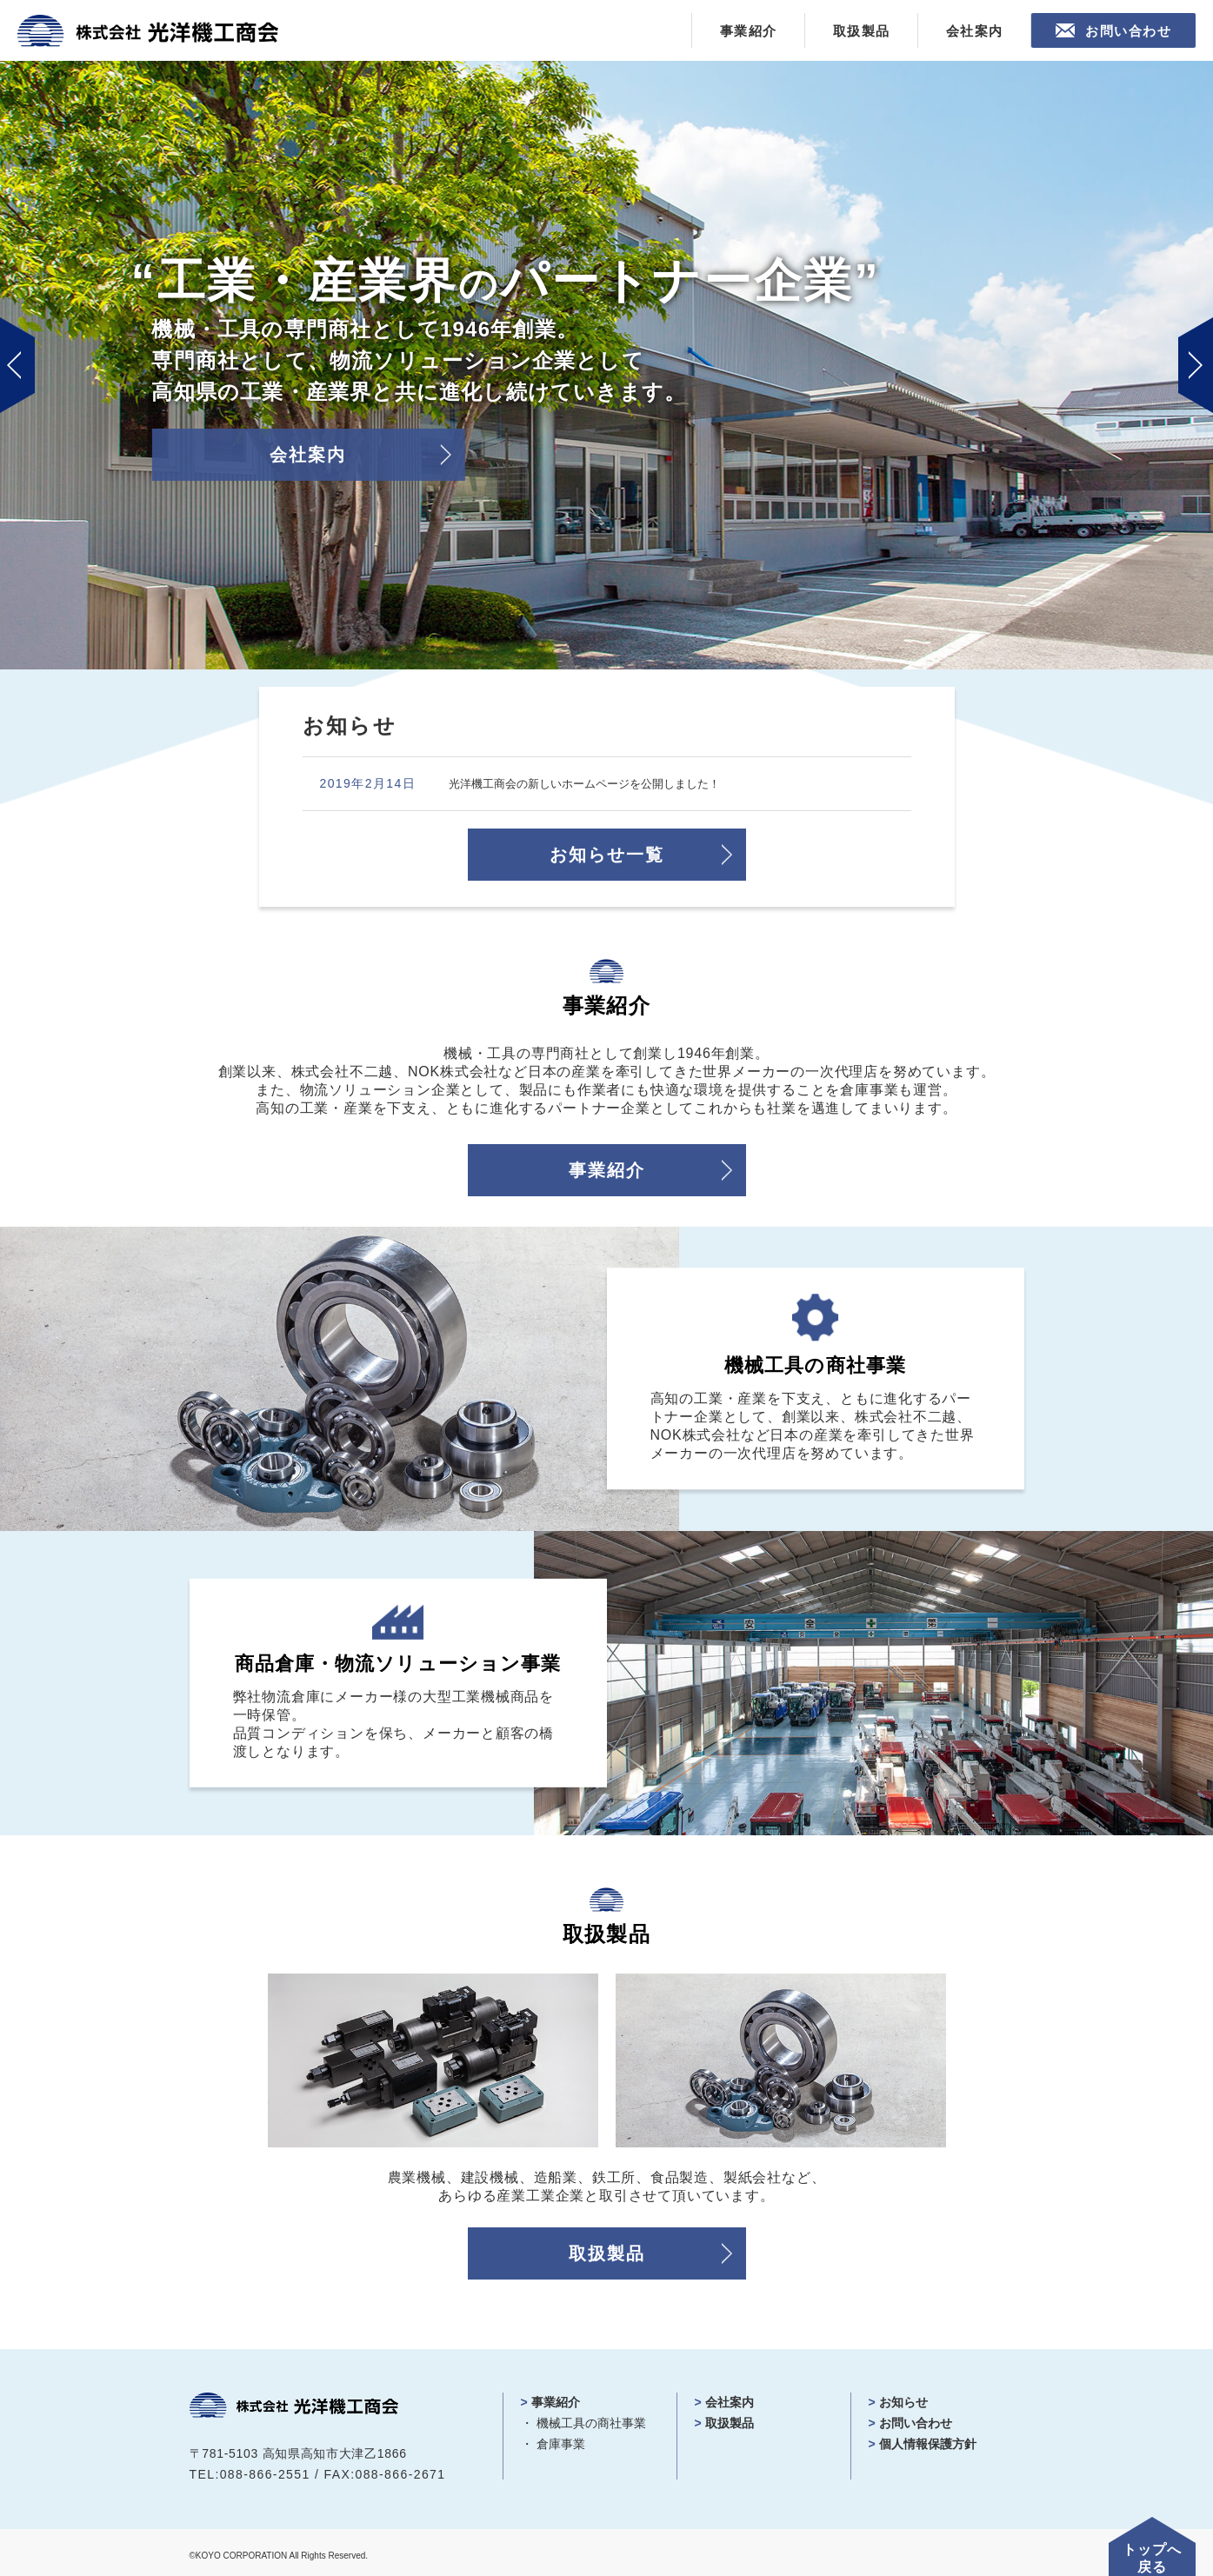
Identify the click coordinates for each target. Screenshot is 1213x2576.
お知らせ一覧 (607, 852)
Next (1195, 365)
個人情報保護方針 (927, 2440)
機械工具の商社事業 (591, 2419)
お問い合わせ (1128, 30)
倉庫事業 (561, 2440)
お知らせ (903, 2399)
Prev (17, 365)
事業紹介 (748, 30)
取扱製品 (861, 30)
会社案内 (974, 30)
